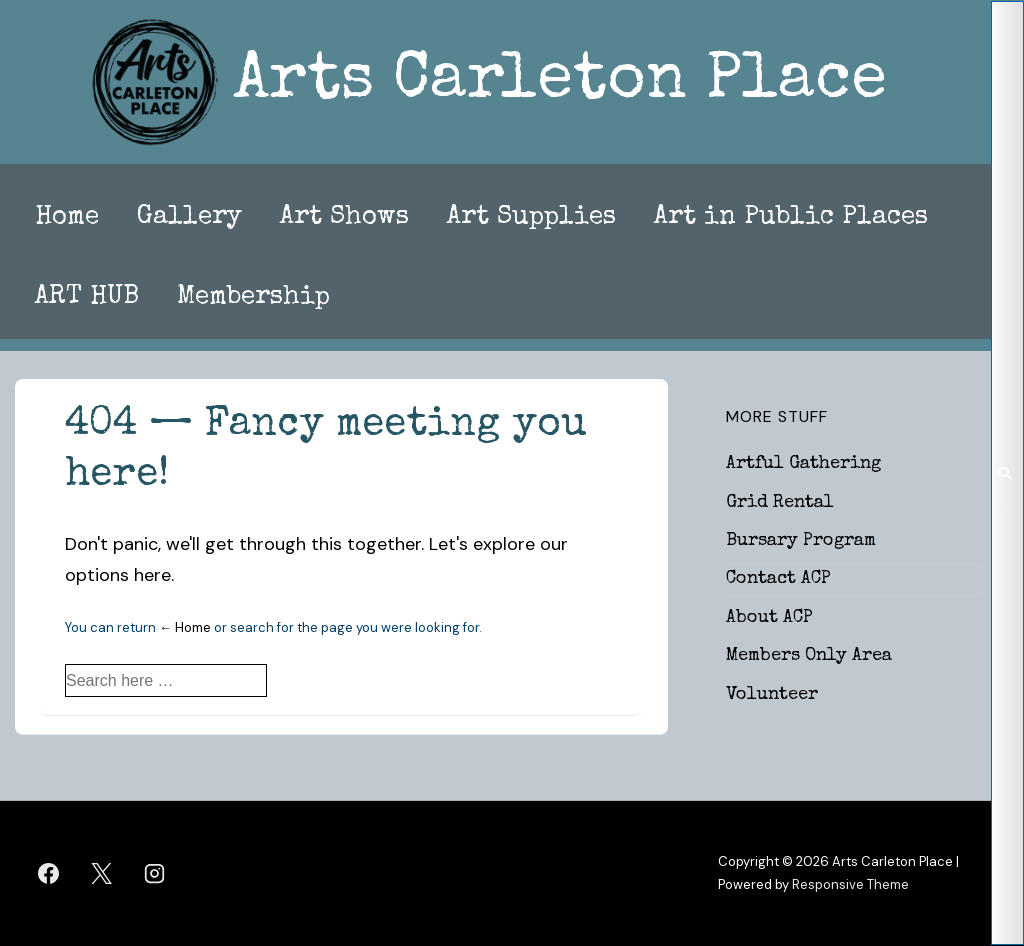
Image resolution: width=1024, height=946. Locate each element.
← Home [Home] (185, 627)
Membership (253, 298)
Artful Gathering (803, 464)
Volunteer (772, 695)
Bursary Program (801, 541)
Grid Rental (780, 503)
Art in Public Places (791, 218)
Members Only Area (809, 656)
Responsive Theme (850, 884)
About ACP (769, 618)
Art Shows (344, 218)
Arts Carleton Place (560, 82)
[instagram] (155, 874)
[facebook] (49, 874)
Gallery (189, 218)
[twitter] (102, 874)
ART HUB (87, 298)
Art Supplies (531, 218)
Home (67, 218)
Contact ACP (778, 579)
